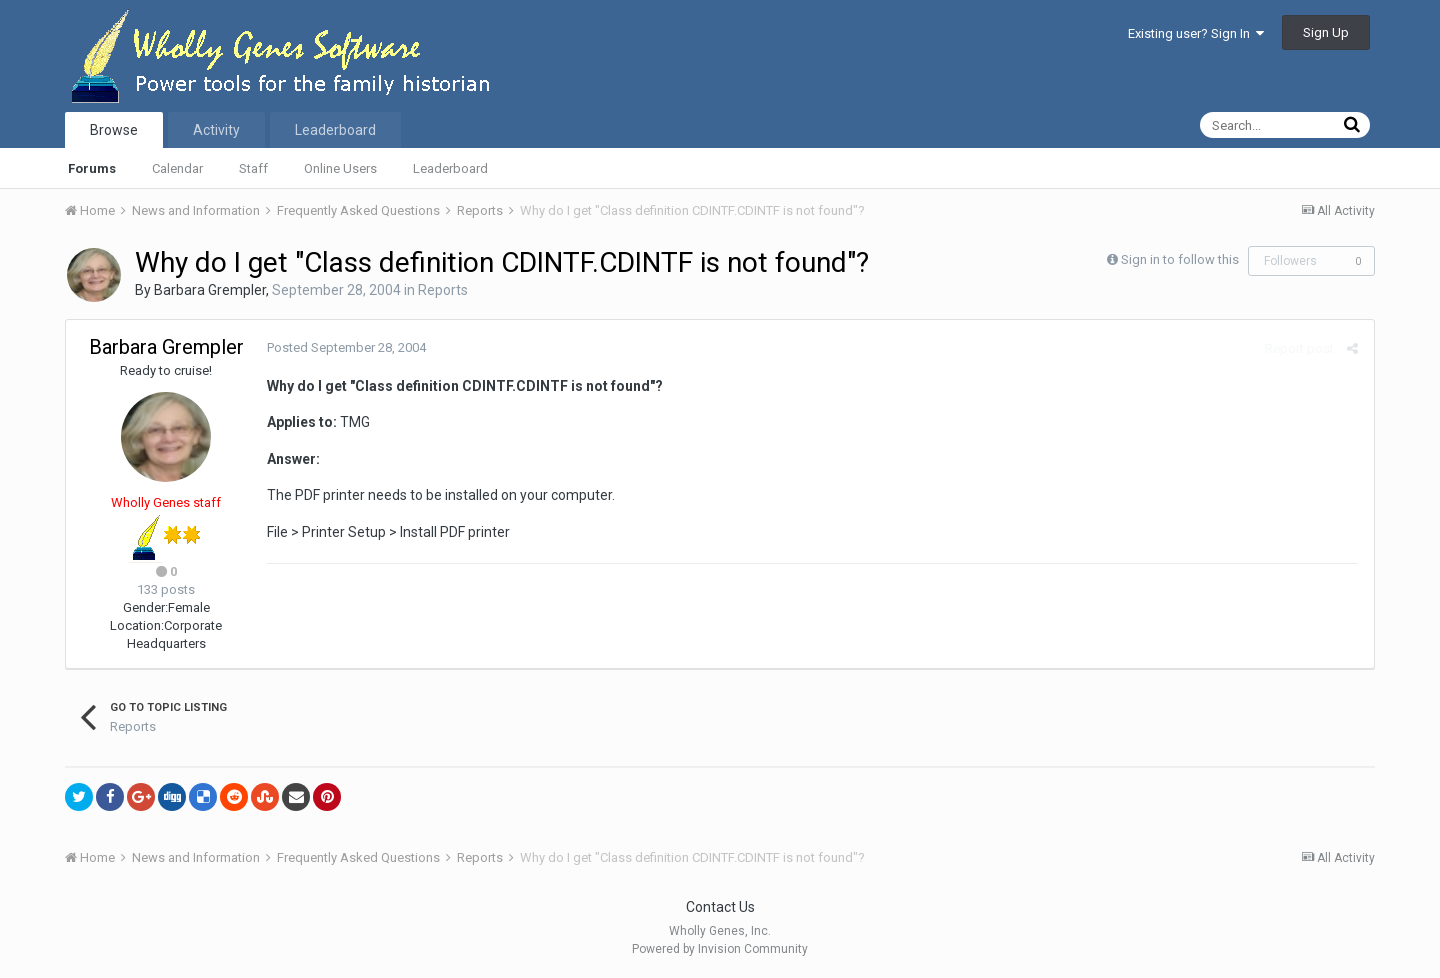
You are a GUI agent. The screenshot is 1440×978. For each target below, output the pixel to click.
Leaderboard (450, 168)
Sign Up (1326, 32)
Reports (443, 290)
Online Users (340, 168)
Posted (345, 347)
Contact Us (720, 907)
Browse (114, 130)
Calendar (177, 168)
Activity (216, 130)
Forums (92, 168)
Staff (253, 168)
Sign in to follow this (1180, 259)
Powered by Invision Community (720, 949)
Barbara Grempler (210, 290)
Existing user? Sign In (1196, 33)
